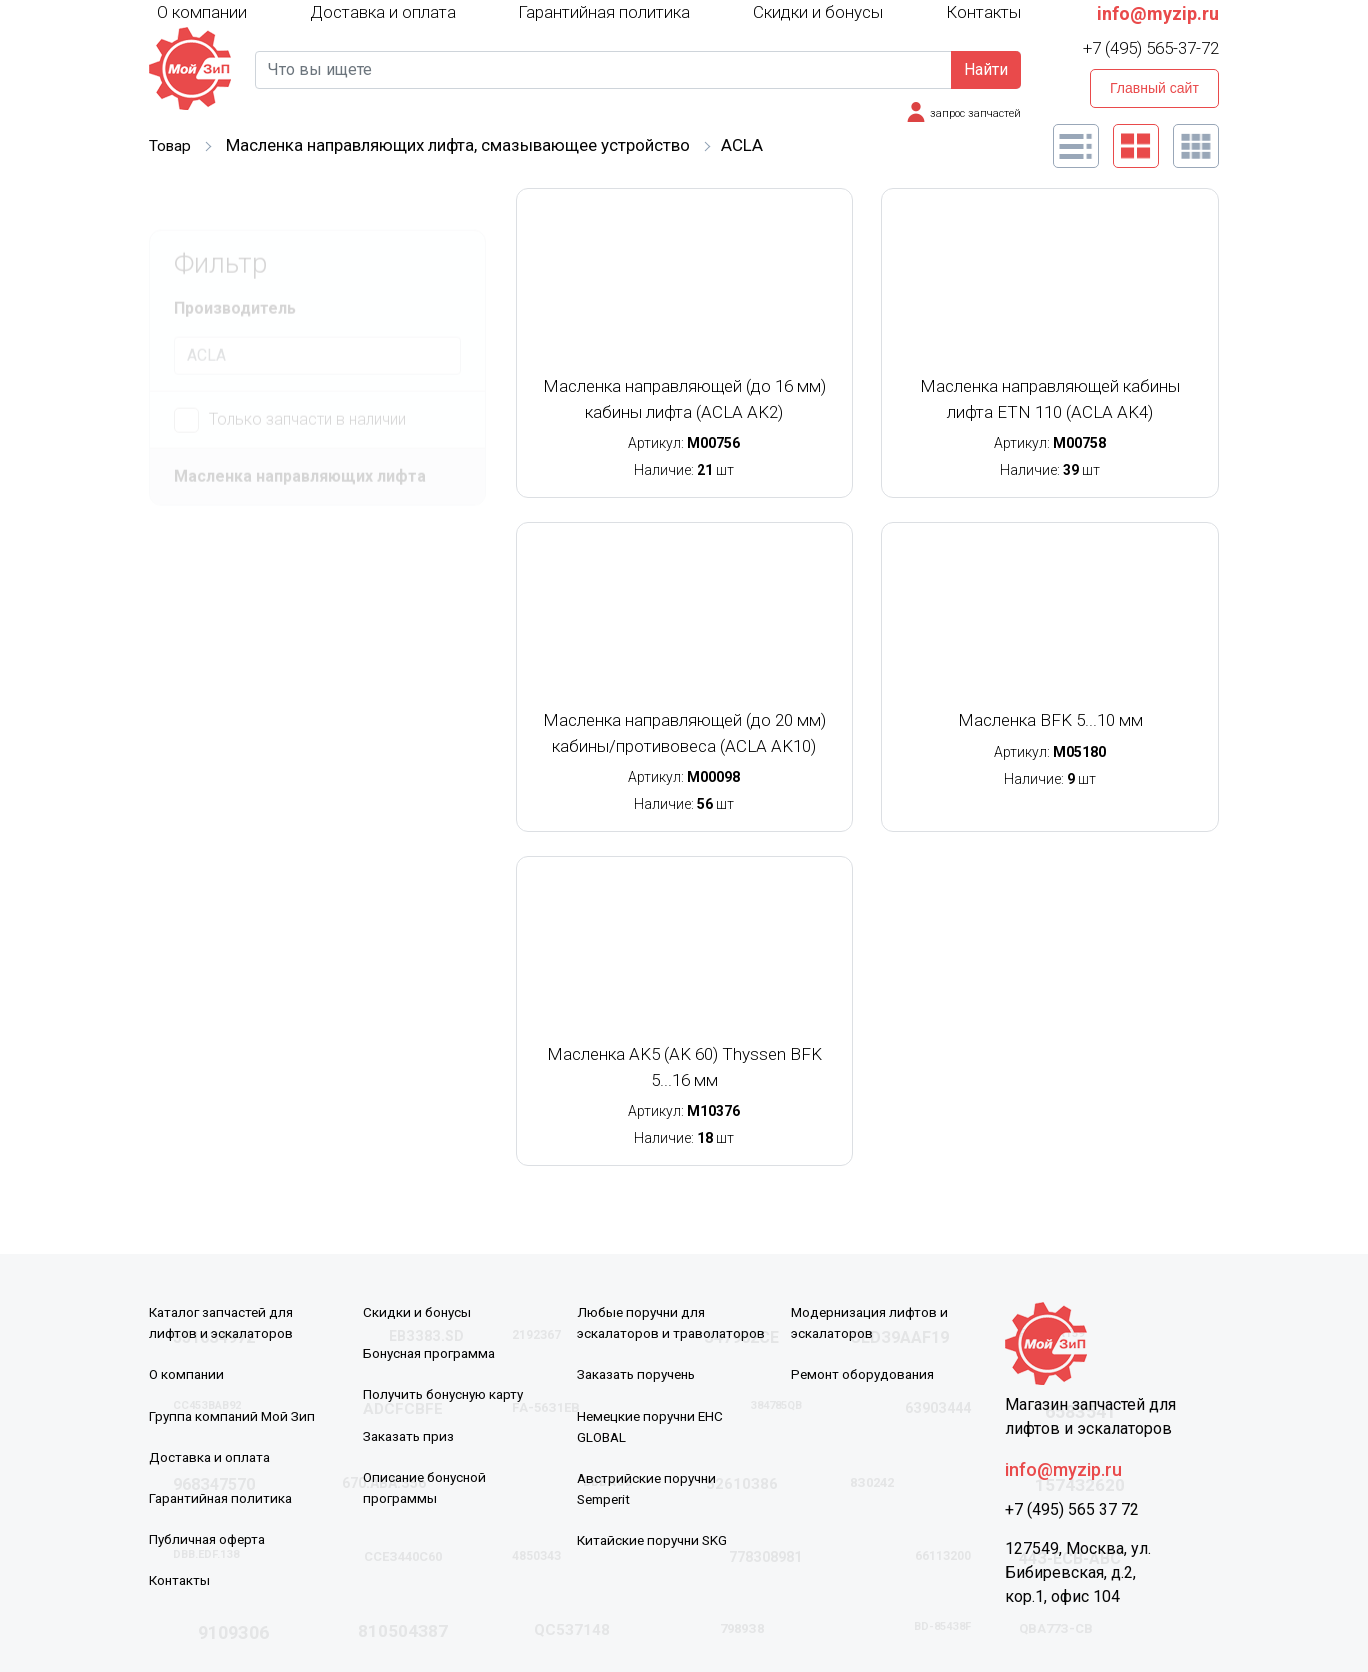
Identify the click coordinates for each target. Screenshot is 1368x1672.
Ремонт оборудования (865, 1374)
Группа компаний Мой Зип (234, 1415)
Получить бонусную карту (447, 1394)
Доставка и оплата (383, 12)
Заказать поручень (640, 1374)
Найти (986, 69)
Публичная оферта (211, 1538)
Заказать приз (410, 1435)
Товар (172, 145)
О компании (202, 11)
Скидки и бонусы (818, 12)
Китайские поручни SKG (655, 1539)
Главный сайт (1154, 88)
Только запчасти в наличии (290, 378)
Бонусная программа (433, 1353)
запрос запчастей (972, 113)
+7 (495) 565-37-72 (1151, 48)
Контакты (983, 12)
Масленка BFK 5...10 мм (1050, 720)
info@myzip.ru (1158, 13)
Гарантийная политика (604, 12)
